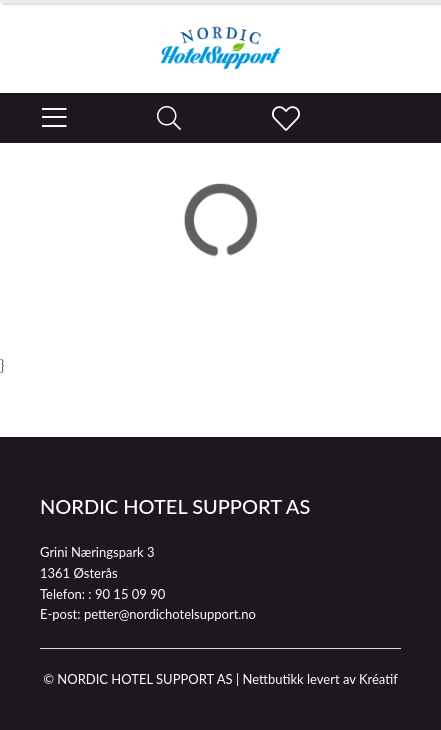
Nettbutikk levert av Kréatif (319, 679)
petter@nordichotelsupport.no (170, 614)
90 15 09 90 (130, 594)
